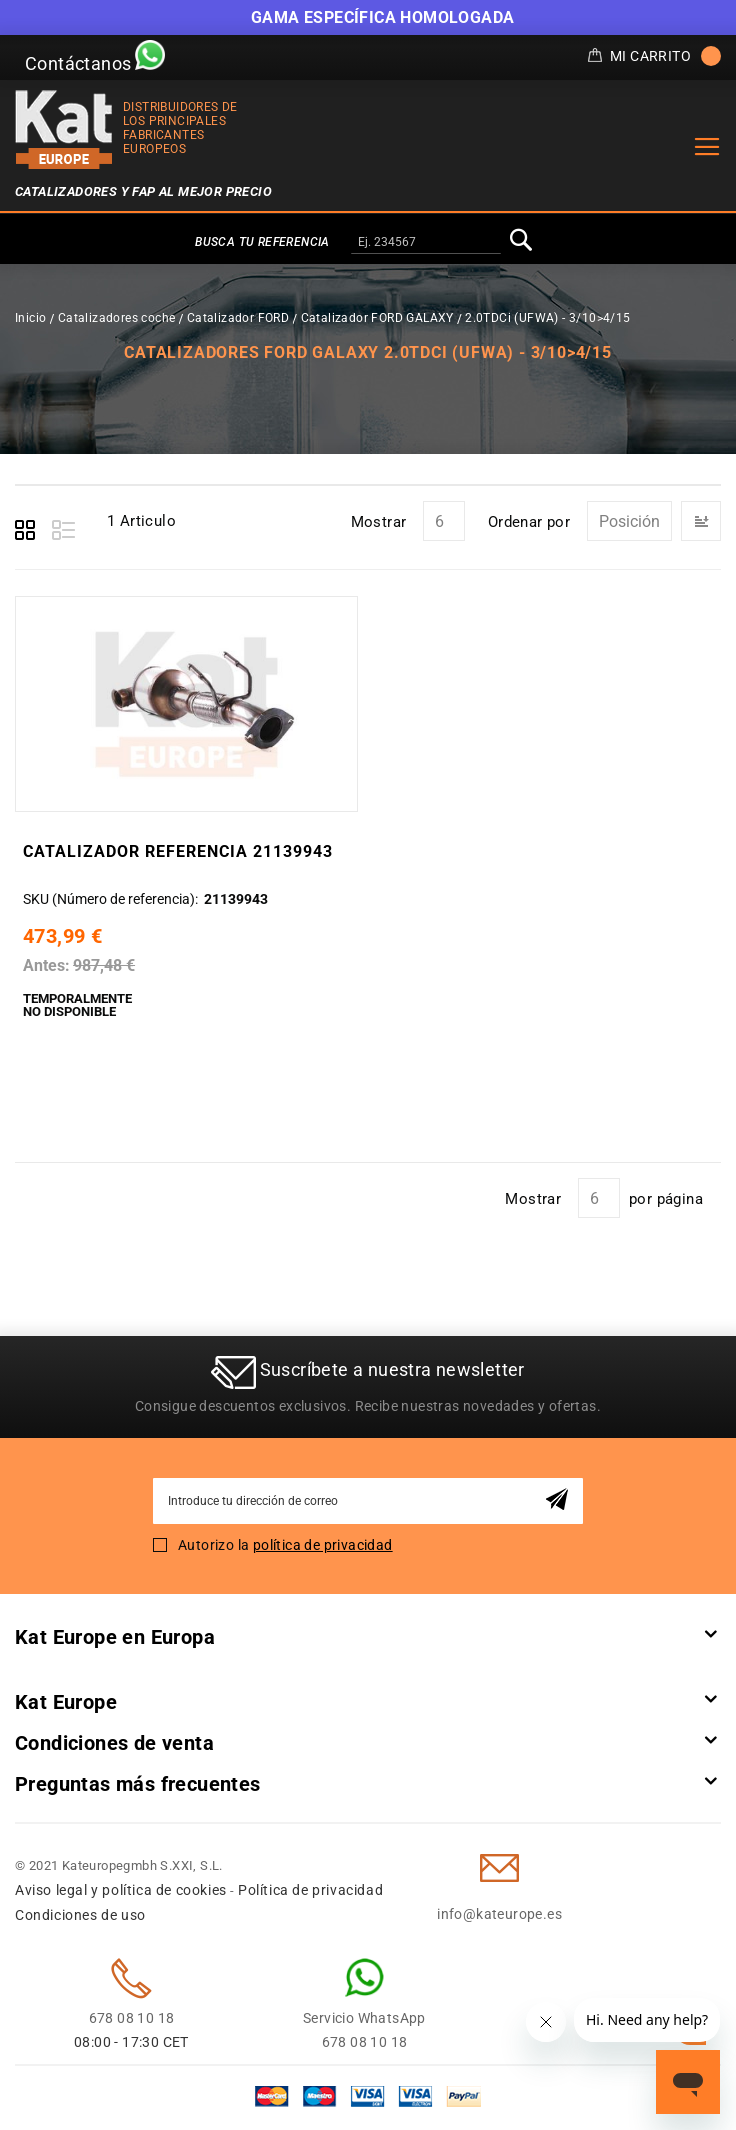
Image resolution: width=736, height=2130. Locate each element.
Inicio (30, 318)
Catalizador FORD (238, 318)
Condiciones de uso (80, 1915)
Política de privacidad (310, 1890)
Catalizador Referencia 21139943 (178, 851)
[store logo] (64, 129)
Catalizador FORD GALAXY (377, 318)
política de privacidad (323, 1545)
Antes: (46, 965)
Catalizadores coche (117, 318)
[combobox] (426, 243)
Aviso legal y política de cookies (121, 1890)
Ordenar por (529, 522)
